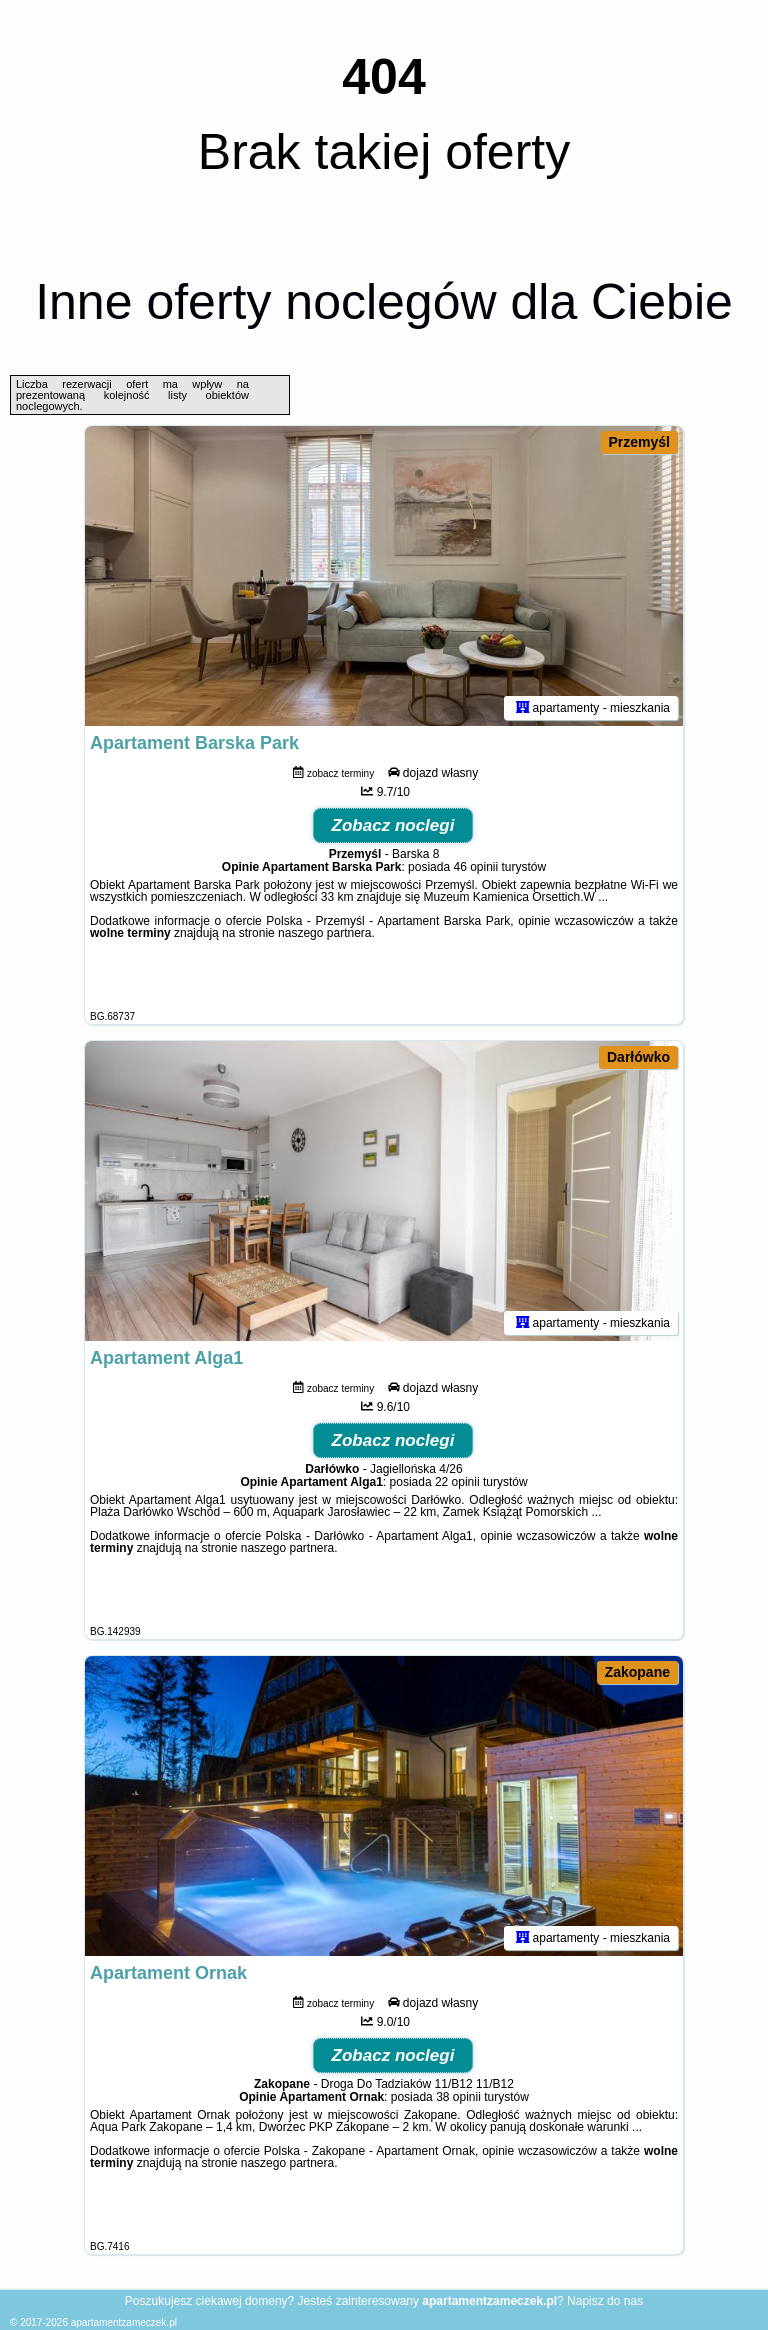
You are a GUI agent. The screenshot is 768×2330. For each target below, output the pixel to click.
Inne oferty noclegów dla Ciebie (384, 302)
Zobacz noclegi (393, 825)
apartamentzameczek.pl (124, 2322)
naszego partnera (324, 933)
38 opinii (458, 2097)
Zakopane (637, 1672)
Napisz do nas (605, 2301)
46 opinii (475, 867)
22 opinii (457, 1482)
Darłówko (638, 1057)
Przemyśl (639, 442)
